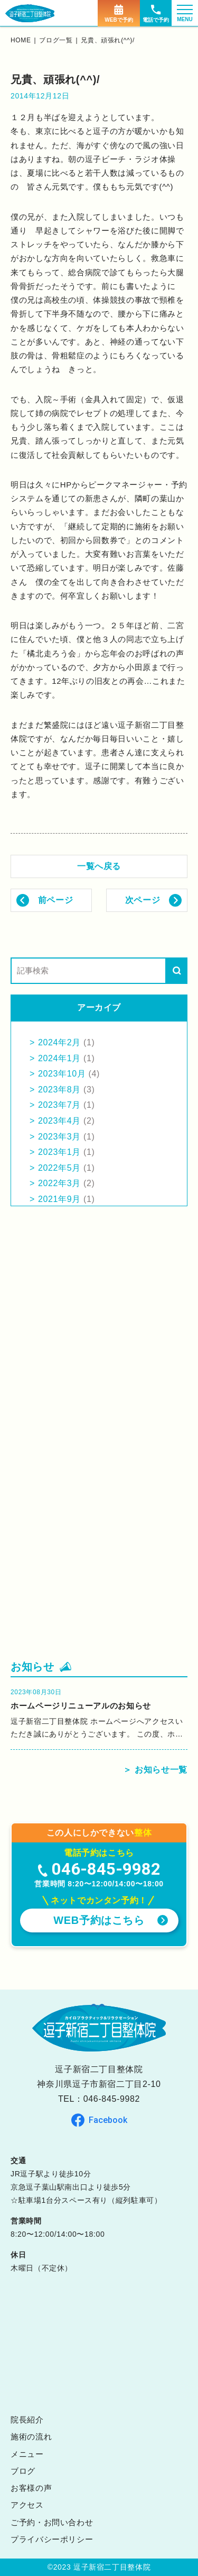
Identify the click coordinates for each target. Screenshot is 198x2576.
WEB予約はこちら (98, 1920)
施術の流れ (31, 2436)
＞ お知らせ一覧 (155, 1769)
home (21, 40)
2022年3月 (59, 1183)
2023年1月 (59, 1151)
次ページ (143, 900)
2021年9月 (59, 1199)
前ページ (55, 900)
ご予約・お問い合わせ (52, 2522)
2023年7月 (59, 1104)
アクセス (27, 2504)
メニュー (27, 2454)
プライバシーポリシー (52, 2539)
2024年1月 (59, 1058)
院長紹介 (27, 2419)
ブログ (23, 2470)
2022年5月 (59, 1167)
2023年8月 (59, 1089)
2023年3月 (59, 1136)
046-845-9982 (111, 2098)
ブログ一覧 (55, 40)
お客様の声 (31, 2487)
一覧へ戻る (99, 866)
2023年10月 (62, 1073)
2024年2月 (59, 1042)
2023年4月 (59, 1120)
